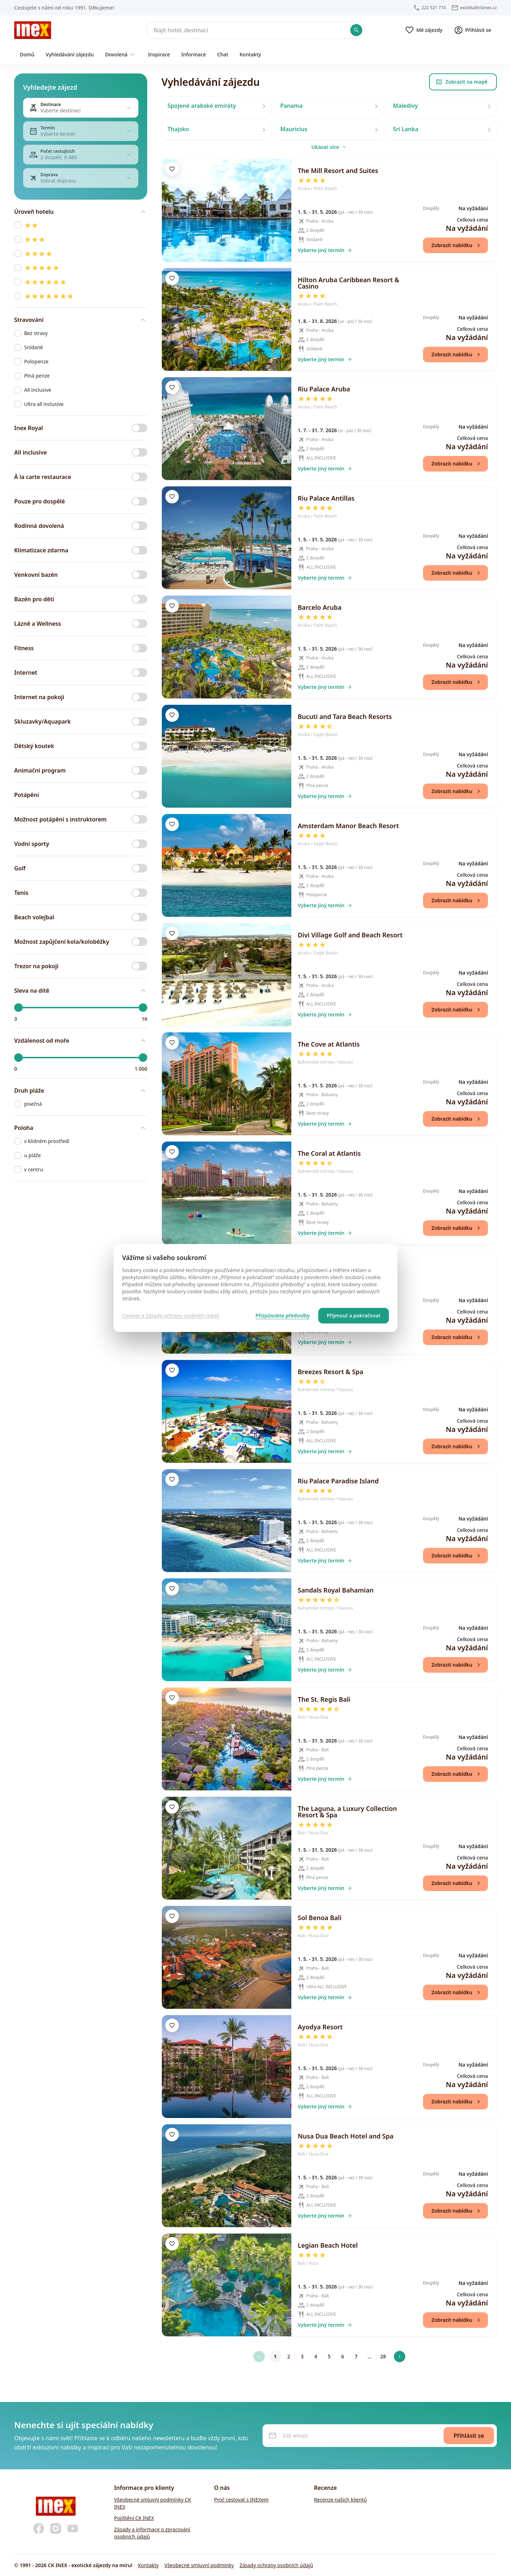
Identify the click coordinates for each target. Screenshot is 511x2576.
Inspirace (159, 54)
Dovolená (121, 54)
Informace (193, 54)
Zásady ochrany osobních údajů (276, 2565)
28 (383, 2356)
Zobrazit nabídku (457, 245)
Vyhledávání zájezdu (70, 54)
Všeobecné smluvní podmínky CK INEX (152, 2503)
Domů (27, 54)
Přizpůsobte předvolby (283, 1315)
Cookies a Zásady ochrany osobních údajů (170, 1315)
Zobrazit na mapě (461, 81)
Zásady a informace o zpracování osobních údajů (152, 2533)
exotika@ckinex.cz (478, 8)
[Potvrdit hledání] (356, 30)
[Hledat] (255, 30)
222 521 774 (434, 8)
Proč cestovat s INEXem (241, 2499)
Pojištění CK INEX (134, 2518)
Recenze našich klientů (340, 2499)
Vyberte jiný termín (325, 250)
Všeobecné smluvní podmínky (199, 2565)
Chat (222, 54)
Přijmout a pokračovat (353, 1315)
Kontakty (250, 54)
